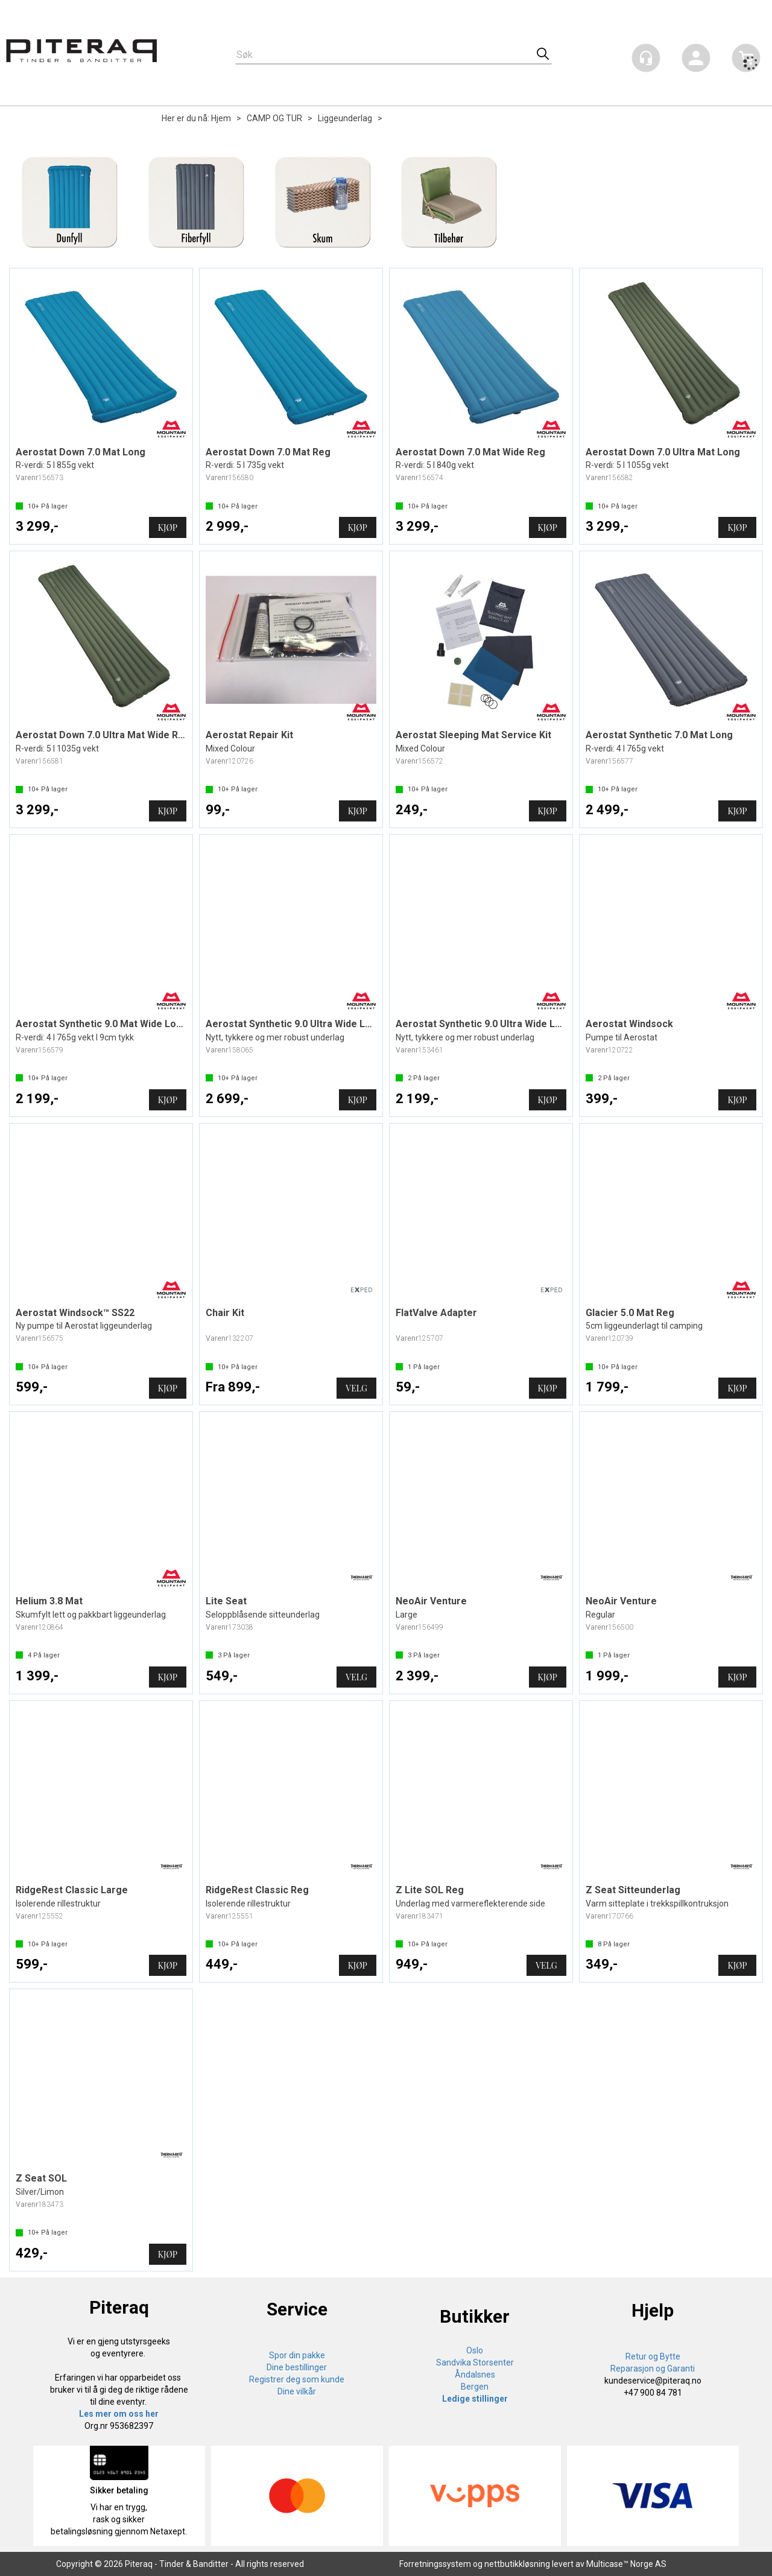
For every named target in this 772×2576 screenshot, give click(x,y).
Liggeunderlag (345, 118)
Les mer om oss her (119, 2414)
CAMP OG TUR (274, 118)
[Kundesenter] (646, 58)
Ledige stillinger (475, 2399)
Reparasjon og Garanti (652, 2368)
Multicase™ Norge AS (626, 2564)
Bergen (475, 2386)
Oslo (474, 2350)
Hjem (221, 118)
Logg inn (696, 60)
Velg (356, 1388)
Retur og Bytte (652, 2356)
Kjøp (167, 527)
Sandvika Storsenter (475, 2362)
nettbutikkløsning (517, 2564)
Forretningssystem (435, 2564)
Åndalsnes (475, 2374)
